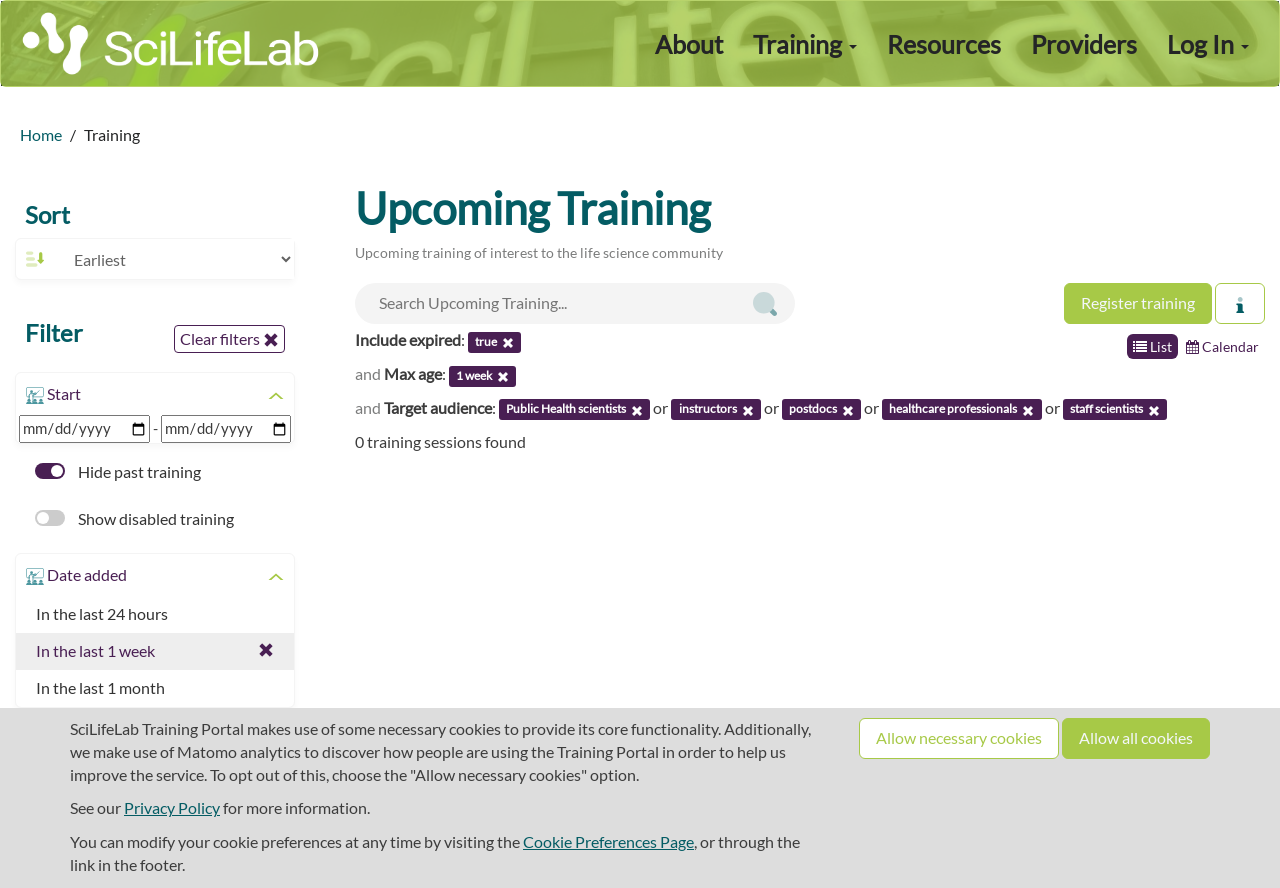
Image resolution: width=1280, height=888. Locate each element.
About (689, 44)
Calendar (1222, 346)
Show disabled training (134, 518)
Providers (1084, 44)
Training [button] (805, 44)
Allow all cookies (1136, 737)
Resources (944, 44)
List (1152, 346)
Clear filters (229, 339)
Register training (1138, 302)
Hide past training (118, 471)
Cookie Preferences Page (608, 841)
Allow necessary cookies (959, 737)
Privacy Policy (172, 807)
